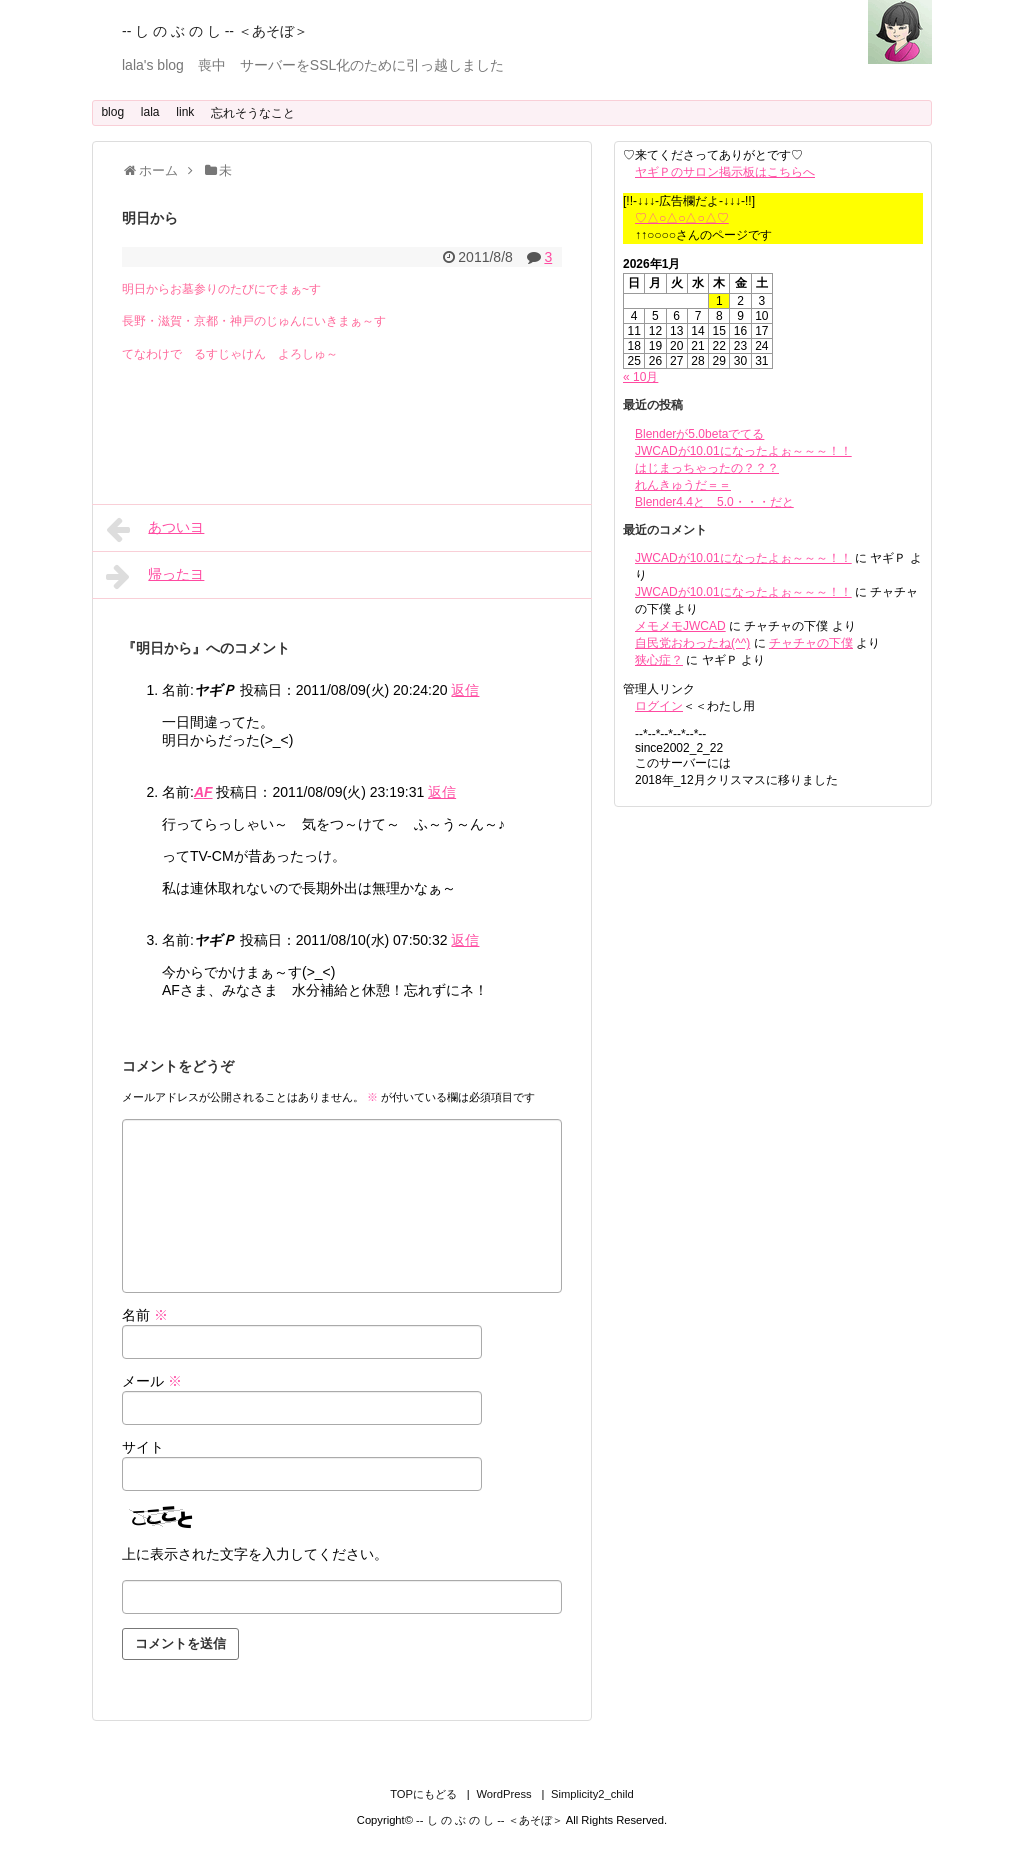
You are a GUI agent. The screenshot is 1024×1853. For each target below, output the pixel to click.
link (185, 112)
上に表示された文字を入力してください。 (255, 1554)
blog (112, 112)
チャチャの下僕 (811, 643)
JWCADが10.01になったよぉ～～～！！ (743, 451)
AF (203, 792)
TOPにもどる (423, 1794)
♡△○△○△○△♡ (682, 218)
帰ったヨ (155, 576)
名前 (145, 1315)
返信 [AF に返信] (442, 792)
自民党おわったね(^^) (692, 643)
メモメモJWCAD (680, 626)
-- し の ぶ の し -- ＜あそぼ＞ (215, 31)
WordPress (503, 1794)
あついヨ (155, 529)
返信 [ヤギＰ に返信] (465, 690)
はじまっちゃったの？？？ (707, 468)
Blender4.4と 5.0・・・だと (714, 502)
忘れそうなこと (253, 113)
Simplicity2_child (592, 1794)
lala (150, 112)
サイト (143, 1447)
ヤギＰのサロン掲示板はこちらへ (725, 172)
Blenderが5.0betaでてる (699, 434)
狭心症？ (659, 660)
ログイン (659, 706)
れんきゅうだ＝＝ (683, 485)
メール (152, 1381)
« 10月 (640, 377)
